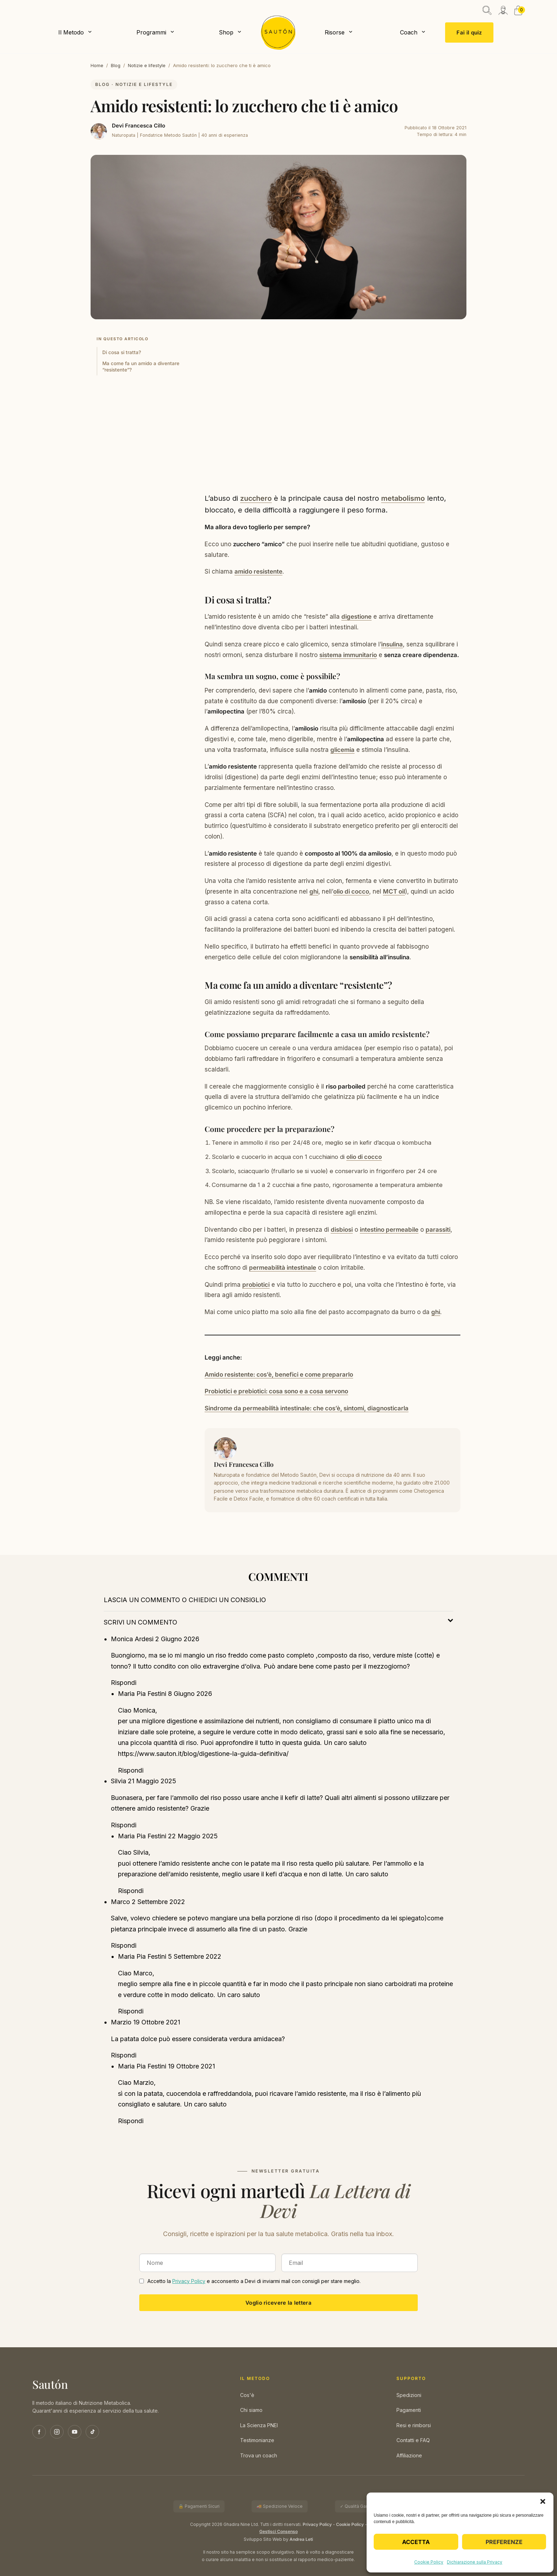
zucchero (256, 498)
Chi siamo (251, 2410)
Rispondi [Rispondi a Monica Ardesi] (123, 1682)
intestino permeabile (389, 1229)
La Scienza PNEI (259, 2425)
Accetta (416, 2541)
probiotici (256, 1284)
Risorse (335, 32)
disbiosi (342, 1229)
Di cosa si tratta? (121, 352)
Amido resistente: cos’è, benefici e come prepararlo (279, 1374)
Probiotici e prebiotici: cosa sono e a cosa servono (276, 1391)
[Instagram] (57, 2432)
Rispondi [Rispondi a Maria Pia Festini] (131, 1770)
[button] (542, 2501)
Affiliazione (409, 2455)
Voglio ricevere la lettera (278, 2302)
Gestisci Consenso (278, 2531)
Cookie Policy (428, 2562)
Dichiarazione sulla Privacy (474, 2562)
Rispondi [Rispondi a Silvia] (123, 1825)
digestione (356, 616)
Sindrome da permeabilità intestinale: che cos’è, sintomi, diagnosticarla (307, 1408)
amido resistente (258, 571)
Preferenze (504, 2541)
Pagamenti (408, 2410)
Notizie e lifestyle (147, 65)
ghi (313, 891)
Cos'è (247, 2395)
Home (97, 65)
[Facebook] (39, 2432)
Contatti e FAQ (413, 2440)
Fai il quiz (469, 32)
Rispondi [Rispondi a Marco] (123, 1945)
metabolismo (403, 498)
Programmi (151, 32)
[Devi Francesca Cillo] (99, 131)
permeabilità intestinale (282, 1267)
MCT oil (394, 891)
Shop (226, 32)
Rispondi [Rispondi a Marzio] (123, 2055)
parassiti (438, 1229)
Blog (115, 65)
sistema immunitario (348, 654)
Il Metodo (71, 32)
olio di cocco (351, 891)
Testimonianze (257, 2440)
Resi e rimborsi (413, 2425)
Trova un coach (258, 2455)
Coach (408, 32)
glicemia (342, 749)
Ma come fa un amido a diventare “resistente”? (140, 366)
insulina (392, 644)
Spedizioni (408, 2395)
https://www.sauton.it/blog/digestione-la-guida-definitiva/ (203, 1753)
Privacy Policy (188, 2281)
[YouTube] (74, 2432)
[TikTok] (92, 2432)
